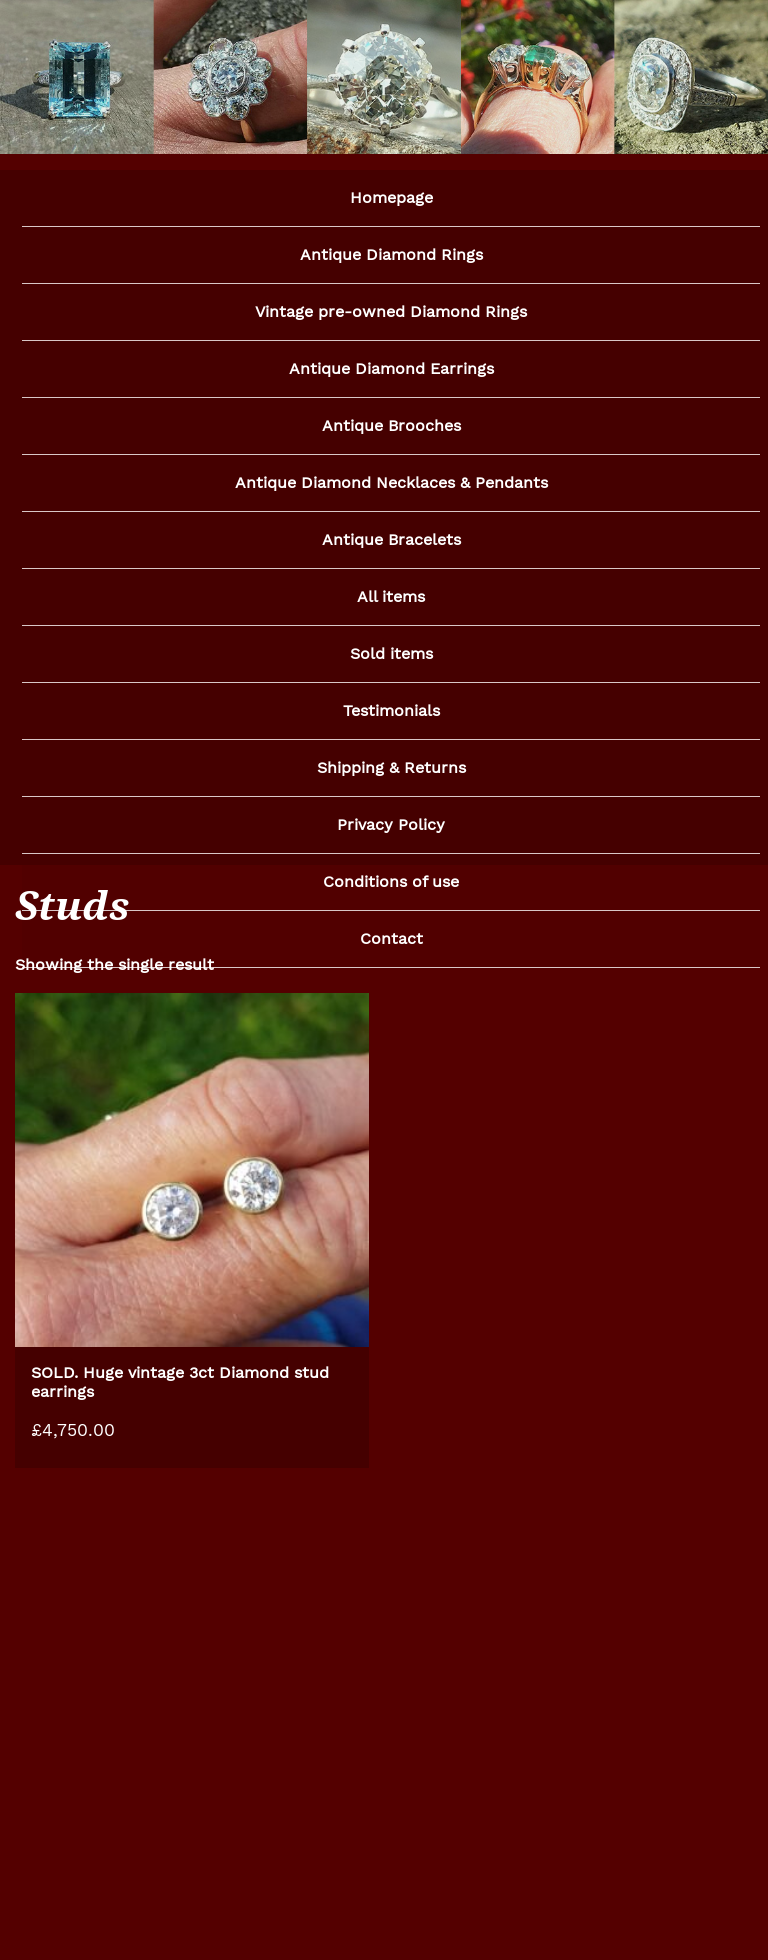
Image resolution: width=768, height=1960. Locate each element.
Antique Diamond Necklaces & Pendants (391, 487)
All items (391, 603)
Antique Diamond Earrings (391, 371)
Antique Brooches (391, 429)
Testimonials (391, 719)
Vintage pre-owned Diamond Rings (391, 313)
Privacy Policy (391, 835)
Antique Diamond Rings (391, 255)
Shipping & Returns (391, 777)
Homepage (391, 197)
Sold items (391, 661)
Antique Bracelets (391, 545)
